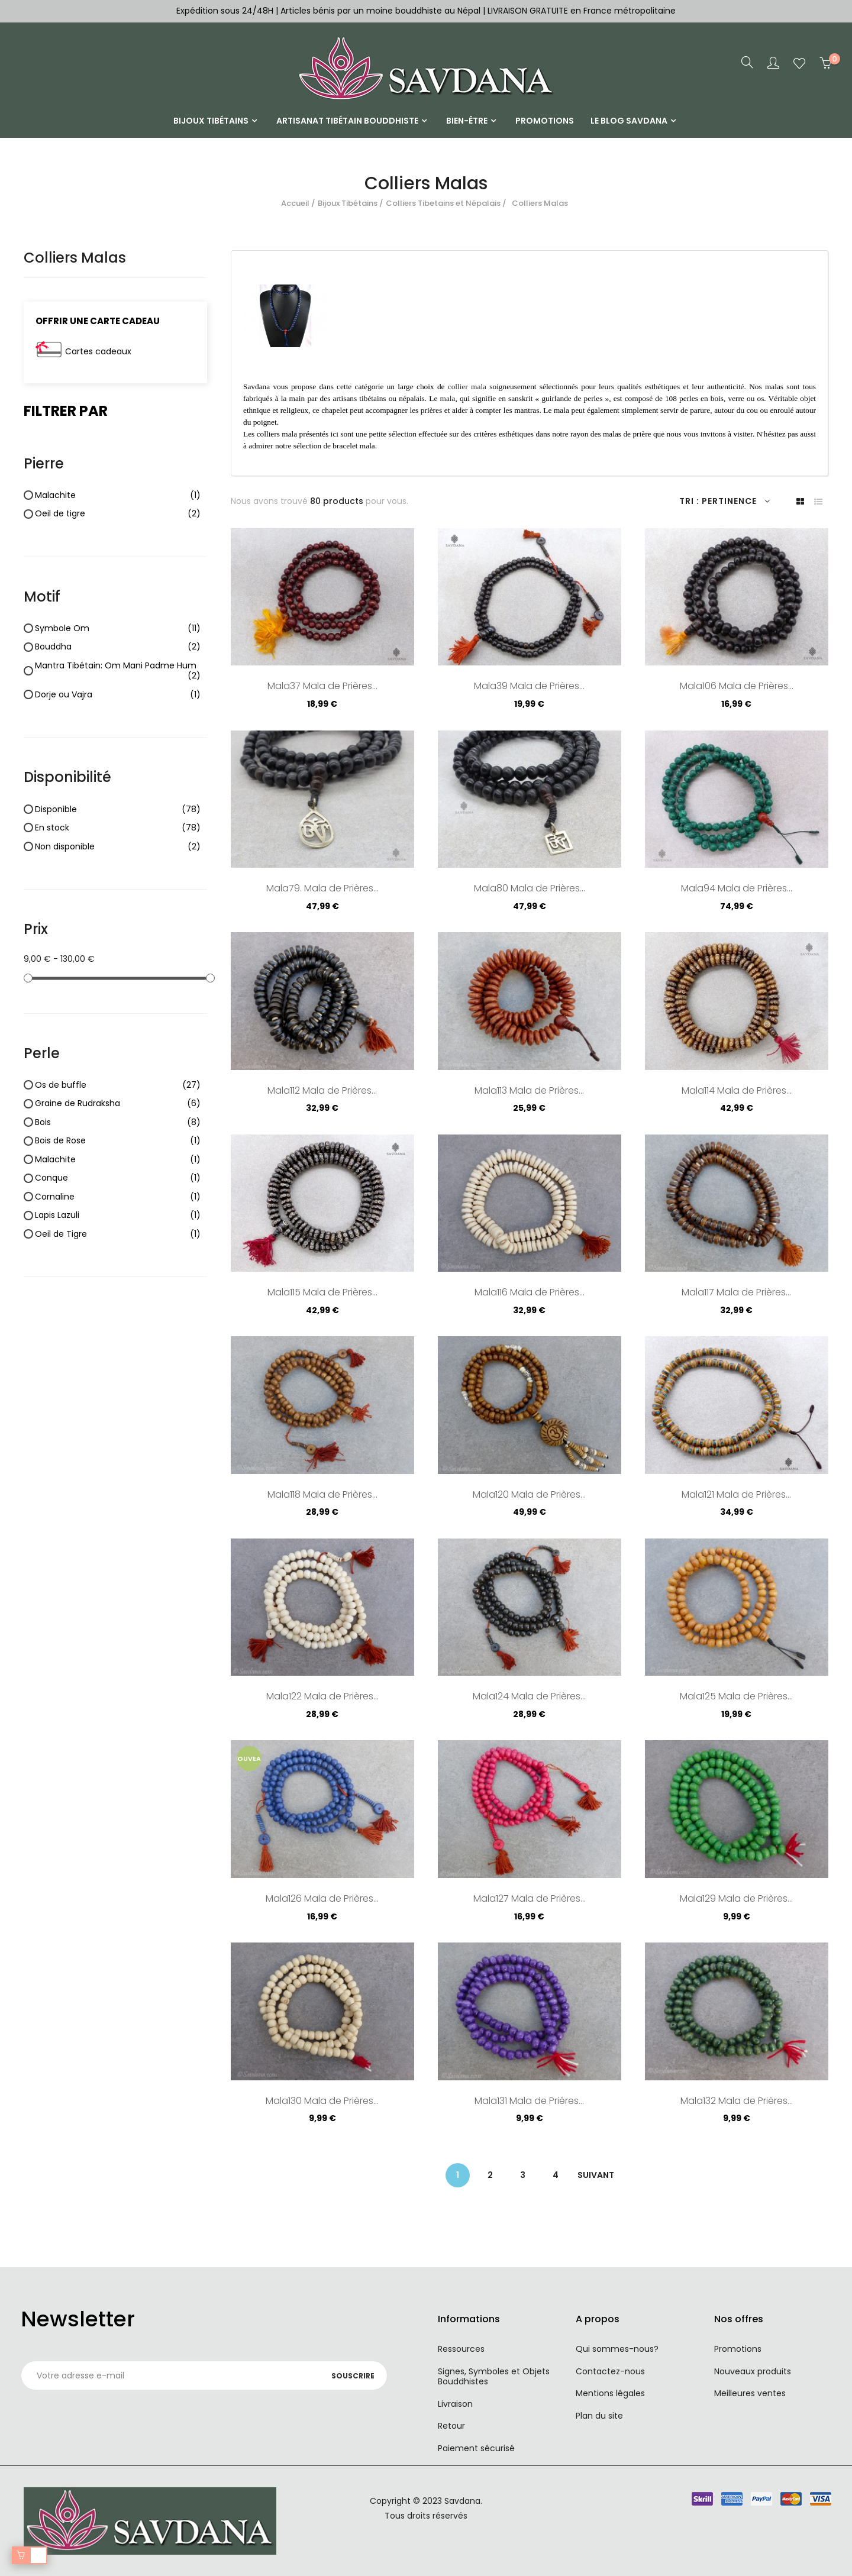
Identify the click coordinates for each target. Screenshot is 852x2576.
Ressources (461, 2349)
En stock (118, 828)
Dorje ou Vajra (118, 695)
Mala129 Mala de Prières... (736, 1899)
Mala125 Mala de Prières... (736, 1697)
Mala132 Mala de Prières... (736, 2102)
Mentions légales (610, 2393)
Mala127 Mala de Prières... (529, 1899)
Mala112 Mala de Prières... (322, 1091)
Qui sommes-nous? (617, 2349)
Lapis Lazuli (118, 1215)
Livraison (455, 2404)
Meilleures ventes (750, 2393)
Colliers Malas (75, 257)
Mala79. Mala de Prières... (322, 889)
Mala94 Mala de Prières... (736, 889)
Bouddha (118, 647)
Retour (451, 2426)
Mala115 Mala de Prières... (322, 1293)
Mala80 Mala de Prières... (529, 889)
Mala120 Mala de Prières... (529, 1495)
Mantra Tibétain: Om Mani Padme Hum (118, 671)
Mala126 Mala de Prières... (322, 1899)
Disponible (118, 809)
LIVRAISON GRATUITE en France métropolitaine (582, 11)
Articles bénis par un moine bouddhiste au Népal (380, 11)
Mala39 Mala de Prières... (529, 687)
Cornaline (118, 1197)
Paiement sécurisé (476, 2448)
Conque (118, 1178)
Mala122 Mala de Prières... (322, 1697)
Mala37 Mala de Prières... (322, 687)
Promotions (737, 2349)
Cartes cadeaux (98, 351)
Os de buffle (118, 1085)
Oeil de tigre (118, 514)
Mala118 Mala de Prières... (322, 1495)
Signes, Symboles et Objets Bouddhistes (494, 2376)
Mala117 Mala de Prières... (736, 1293)
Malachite (118, 495)
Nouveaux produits (752, 2371)
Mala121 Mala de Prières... (736, 1495)
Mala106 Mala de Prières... (736, 687)
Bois (118, 1122)
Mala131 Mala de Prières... (529, 2102)
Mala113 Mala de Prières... (529, 1091)
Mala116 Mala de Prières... (530, 1293)
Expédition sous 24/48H (226, 11)
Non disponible (118, 847)
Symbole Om (118, 628)
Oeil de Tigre (118, 1234)
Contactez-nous (610, 2371)
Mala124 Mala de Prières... (529, 1697)
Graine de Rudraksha (118, 1103)
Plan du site (599, 2416)
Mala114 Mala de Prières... (737, 1091)
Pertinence (736, 501)
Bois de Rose (118, 1141)
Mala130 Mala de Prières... (322, 2102)
